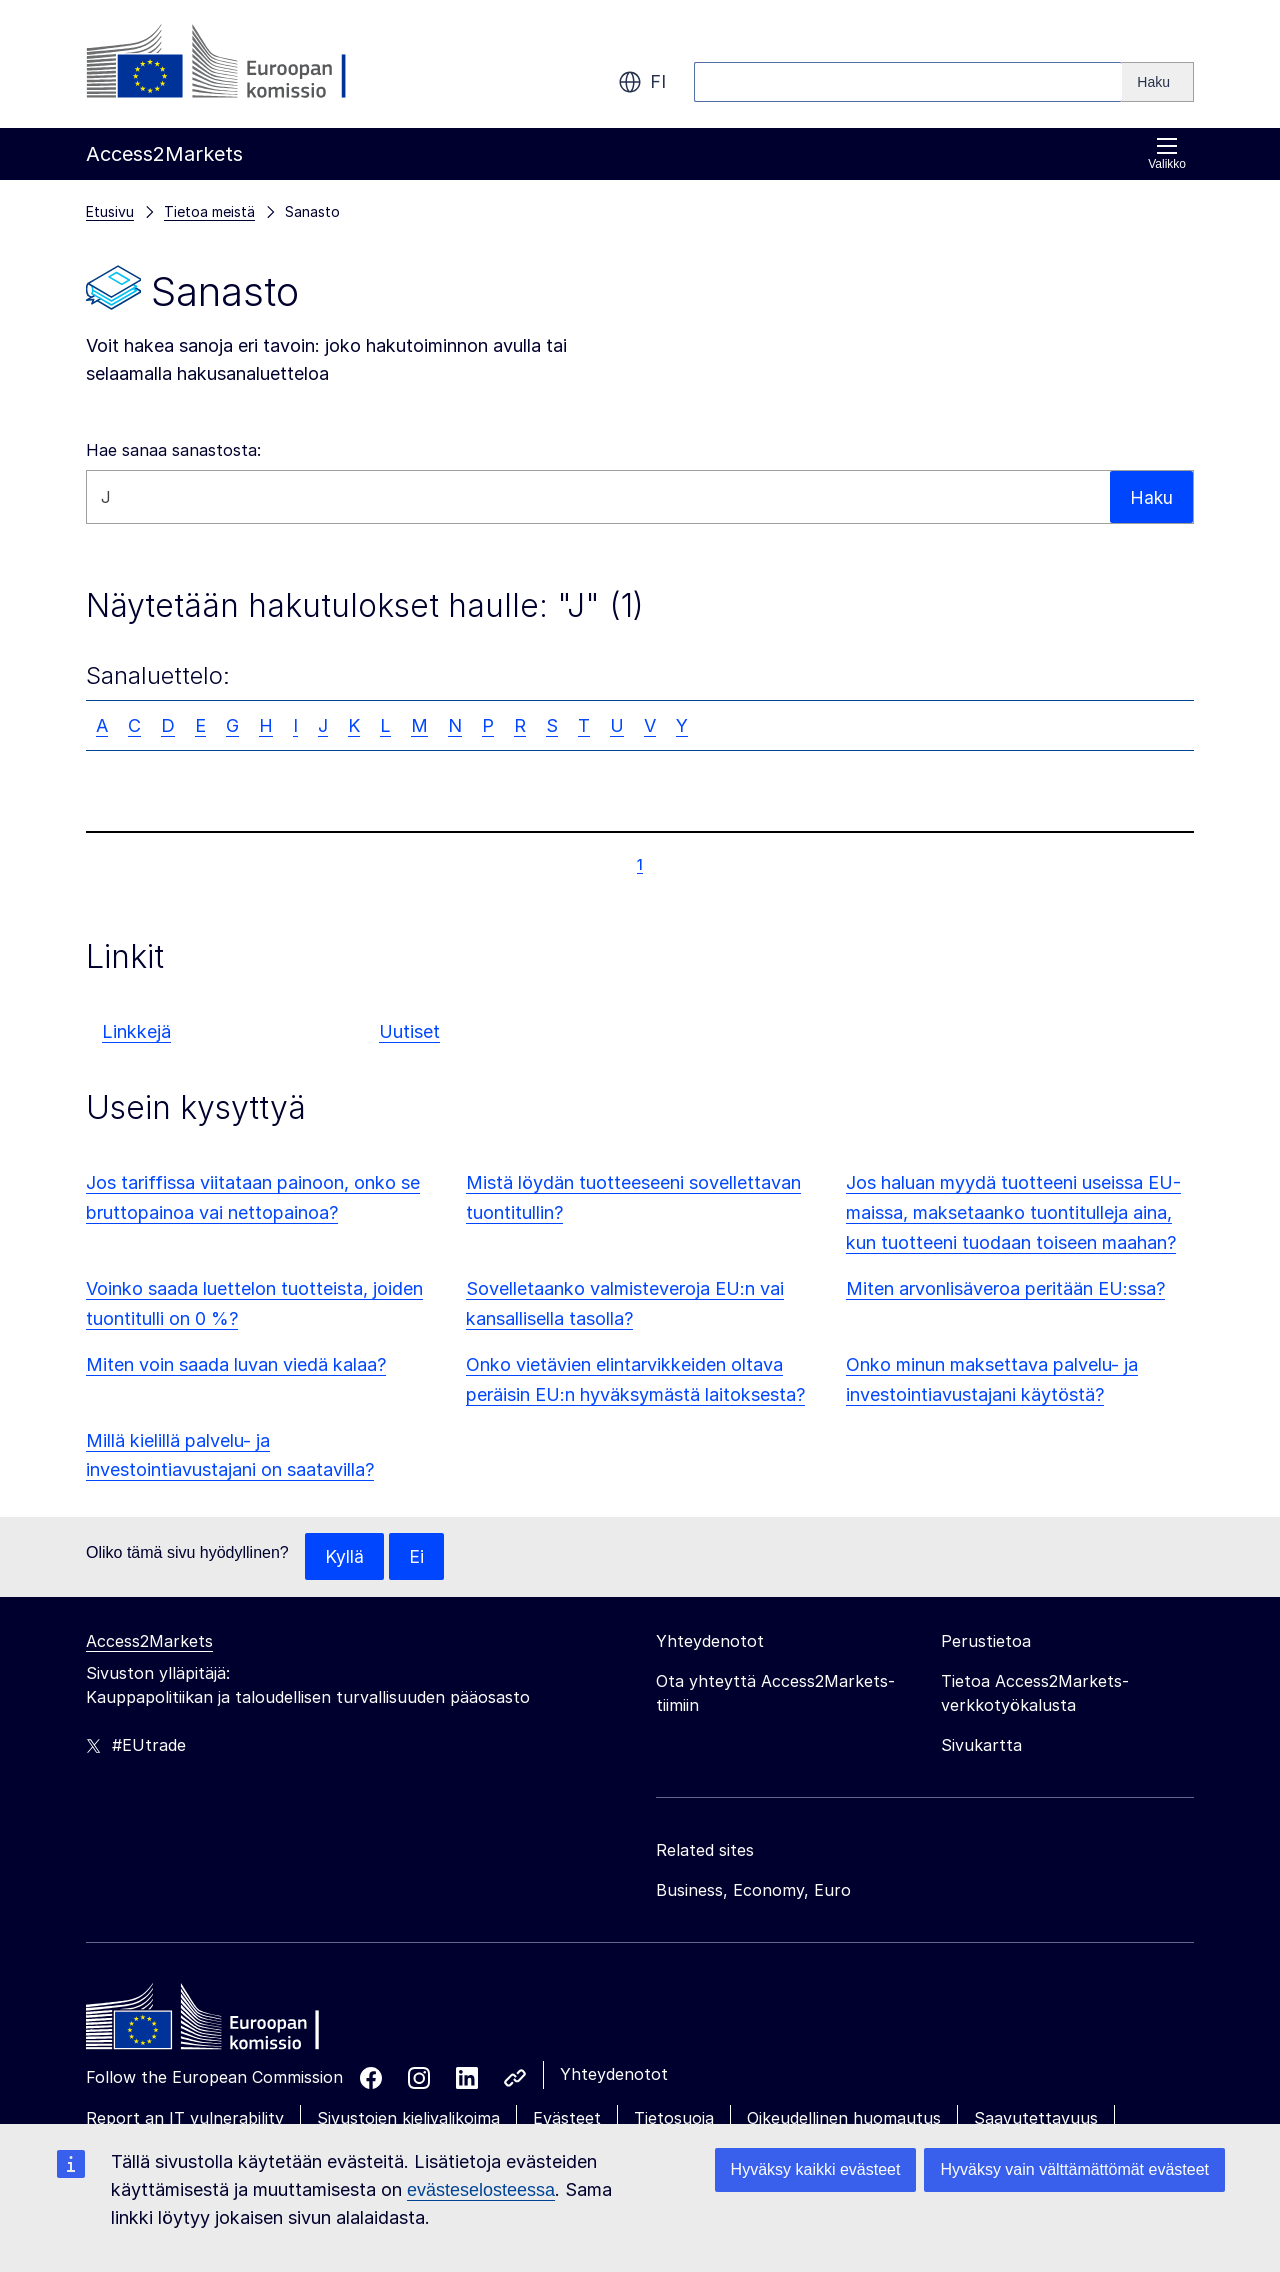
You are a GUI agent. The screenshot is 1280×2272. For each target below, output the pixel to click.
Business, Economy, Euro (753, 1891)
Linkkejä (136, 1031)
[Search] (1158, 82)
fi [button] (642, 82)
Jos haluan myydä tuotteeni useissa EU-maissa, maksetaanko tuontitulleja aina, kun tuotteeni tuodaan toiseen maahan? (1013, 1212)
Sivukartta (981, 1746)
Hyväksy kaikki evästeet (816, 2169)
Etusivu (110, 211)
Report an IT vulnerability (185, 2119)
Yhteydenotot (614, 2075)
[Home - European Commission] (231, 2023)
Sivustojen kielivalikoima (408, 2119)
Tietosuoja (674, 2119)
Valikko (1167, 153)
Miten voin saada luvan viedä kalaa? (236, 1364)
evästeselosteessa (481, 2190)
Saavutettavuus (1036, 2119)
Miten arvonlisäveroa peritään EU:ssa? (1005, 1288)
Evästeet (567, 2119)
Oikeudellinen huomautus (844, 2119)
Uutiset (409, 1031)
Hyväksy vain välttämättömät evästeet (1074, 2169)
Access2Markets (149, 1642)
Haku (1151, 496)
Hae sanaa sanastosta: (173, 450)
